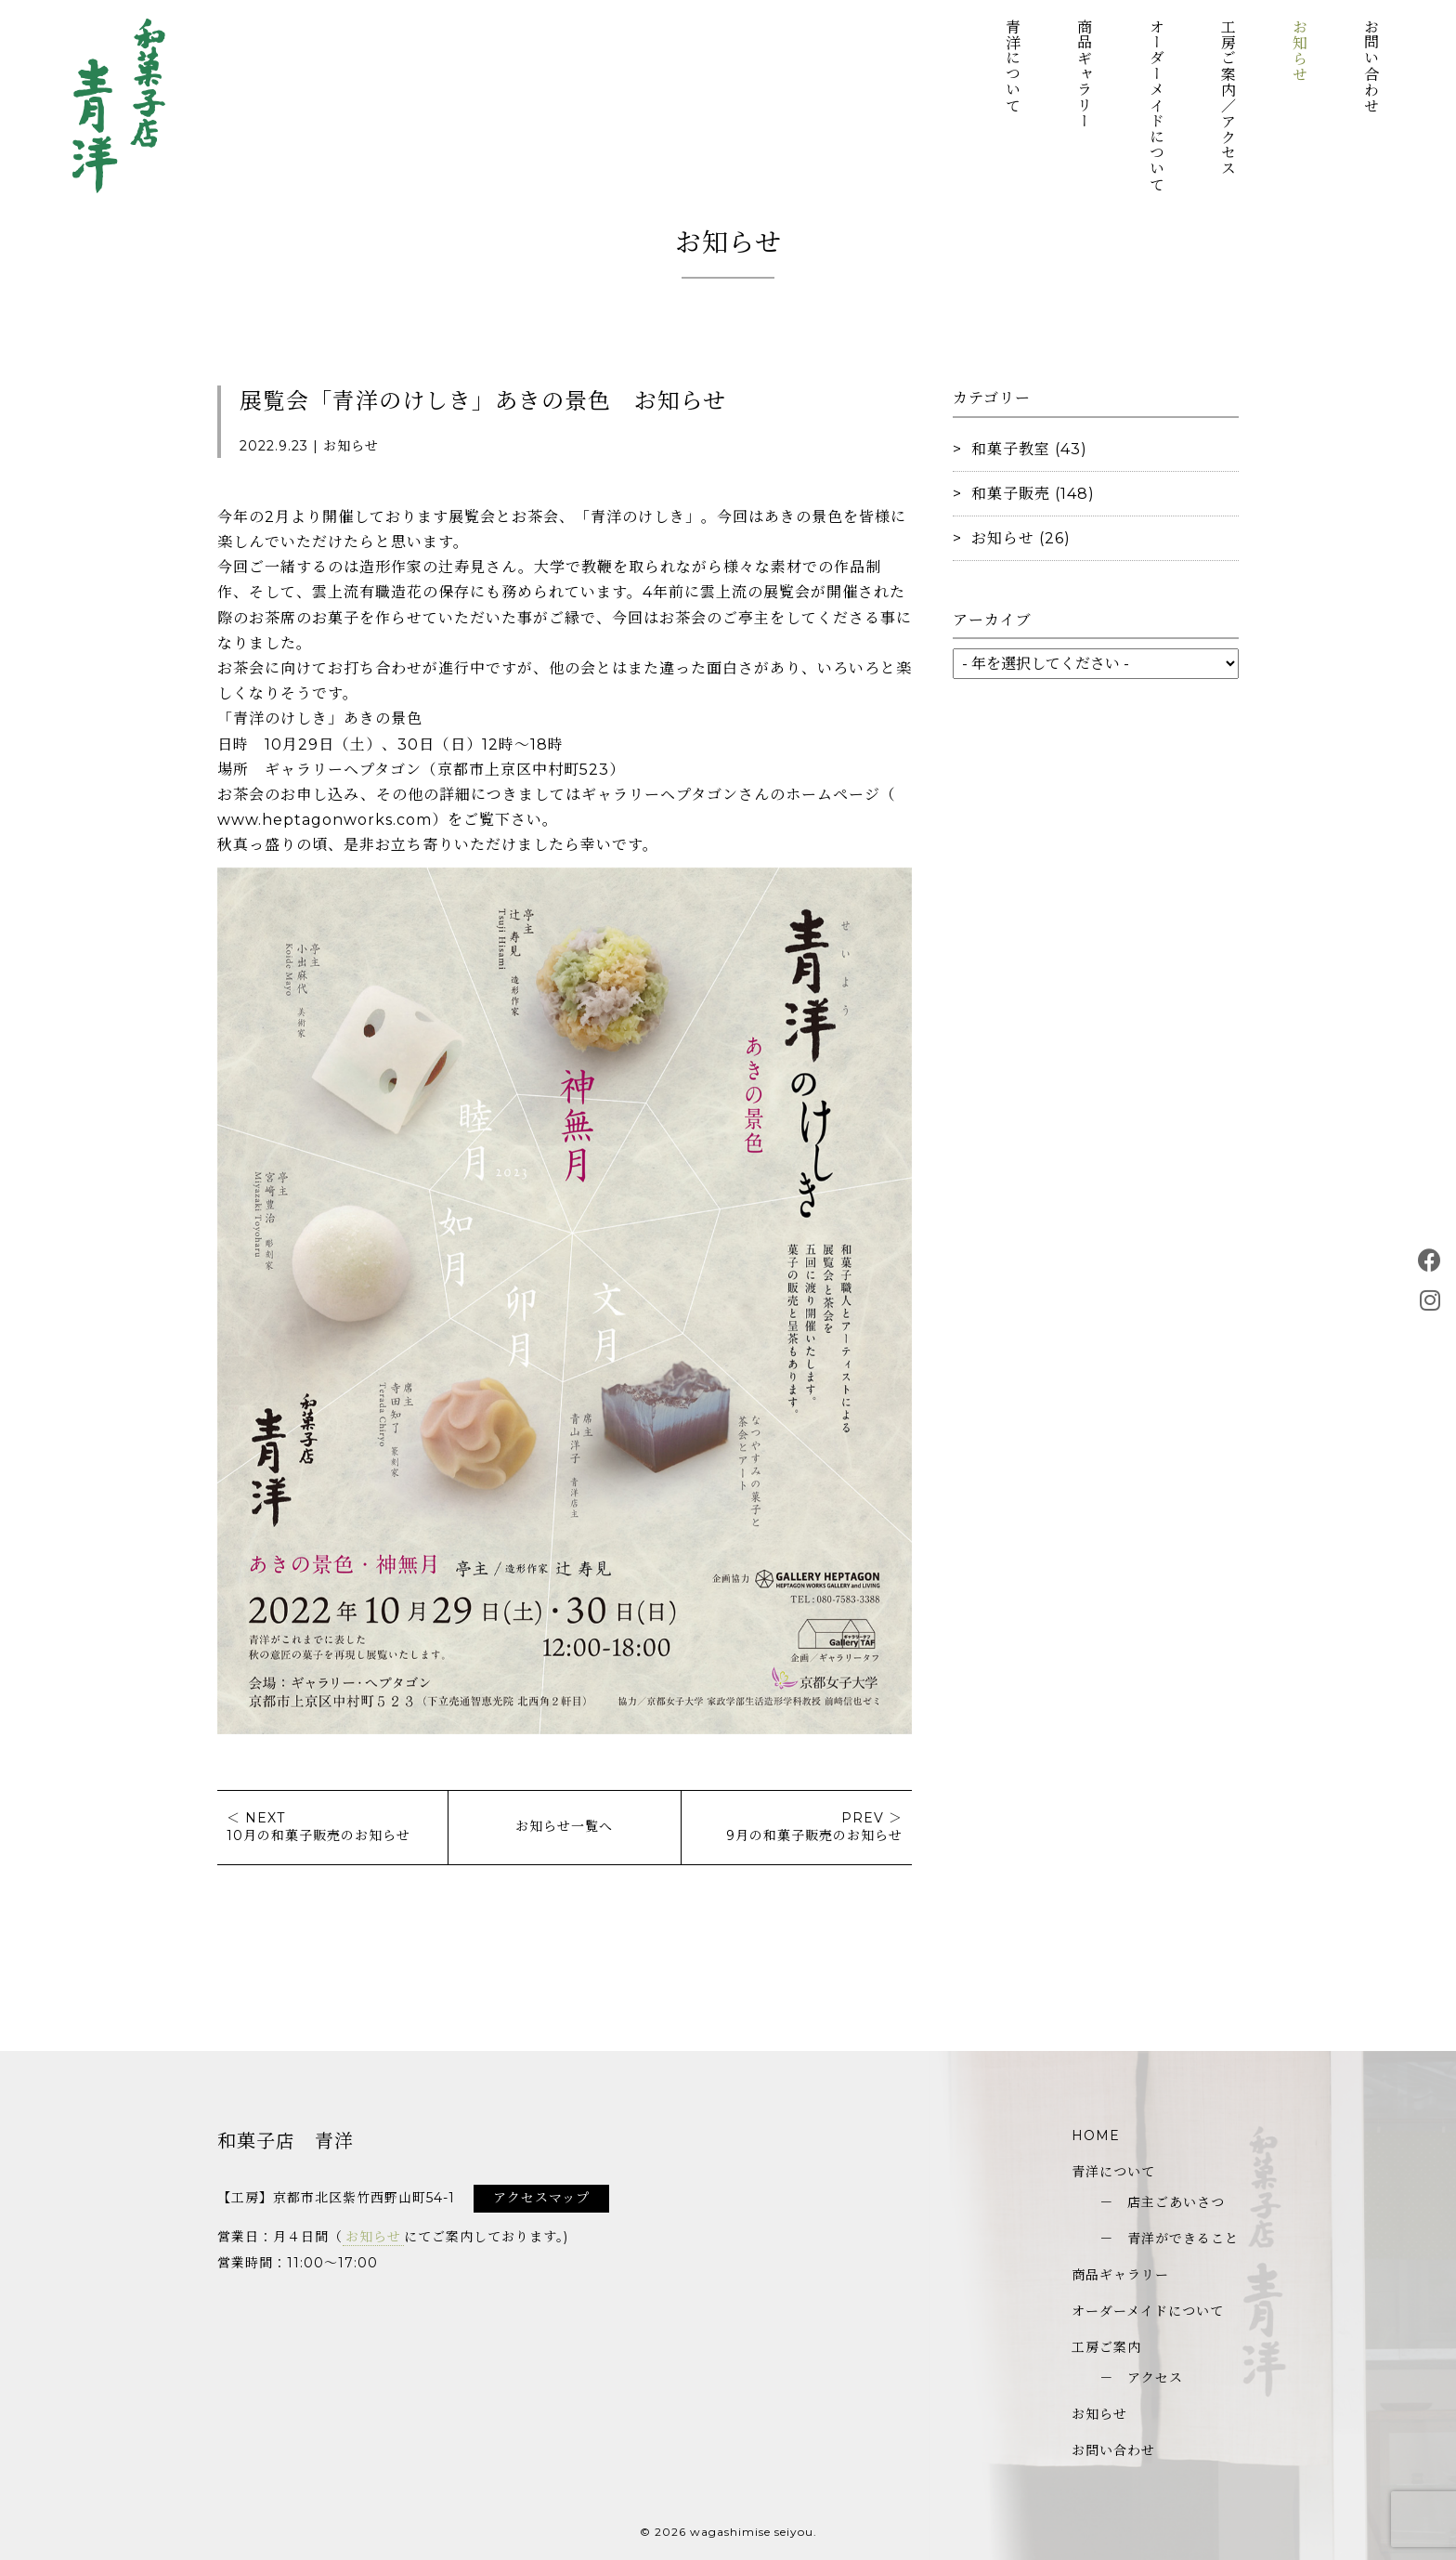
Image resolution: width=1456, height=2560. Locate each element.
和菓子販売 (1010, 494)
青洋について (1012, 66)
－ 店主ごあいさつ (1162, 2202)
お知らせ (1298, 50)
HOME (1096, 2135)
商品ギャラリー (1084, 74)
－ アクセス (1141, 2378)
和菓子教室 (1010, 449)
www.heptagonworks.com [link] (324, 820)
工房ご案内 (1106, 2347)
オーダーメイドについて (1155, 105)
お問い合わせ (1371, 66)
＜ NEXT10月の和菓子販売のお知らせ (318, 1827)
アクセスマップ (541, 2197)
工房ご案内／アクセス (1227, 97)
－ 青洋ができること (1169, 2238)
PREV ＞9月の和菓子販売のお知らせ (814, 1827)
